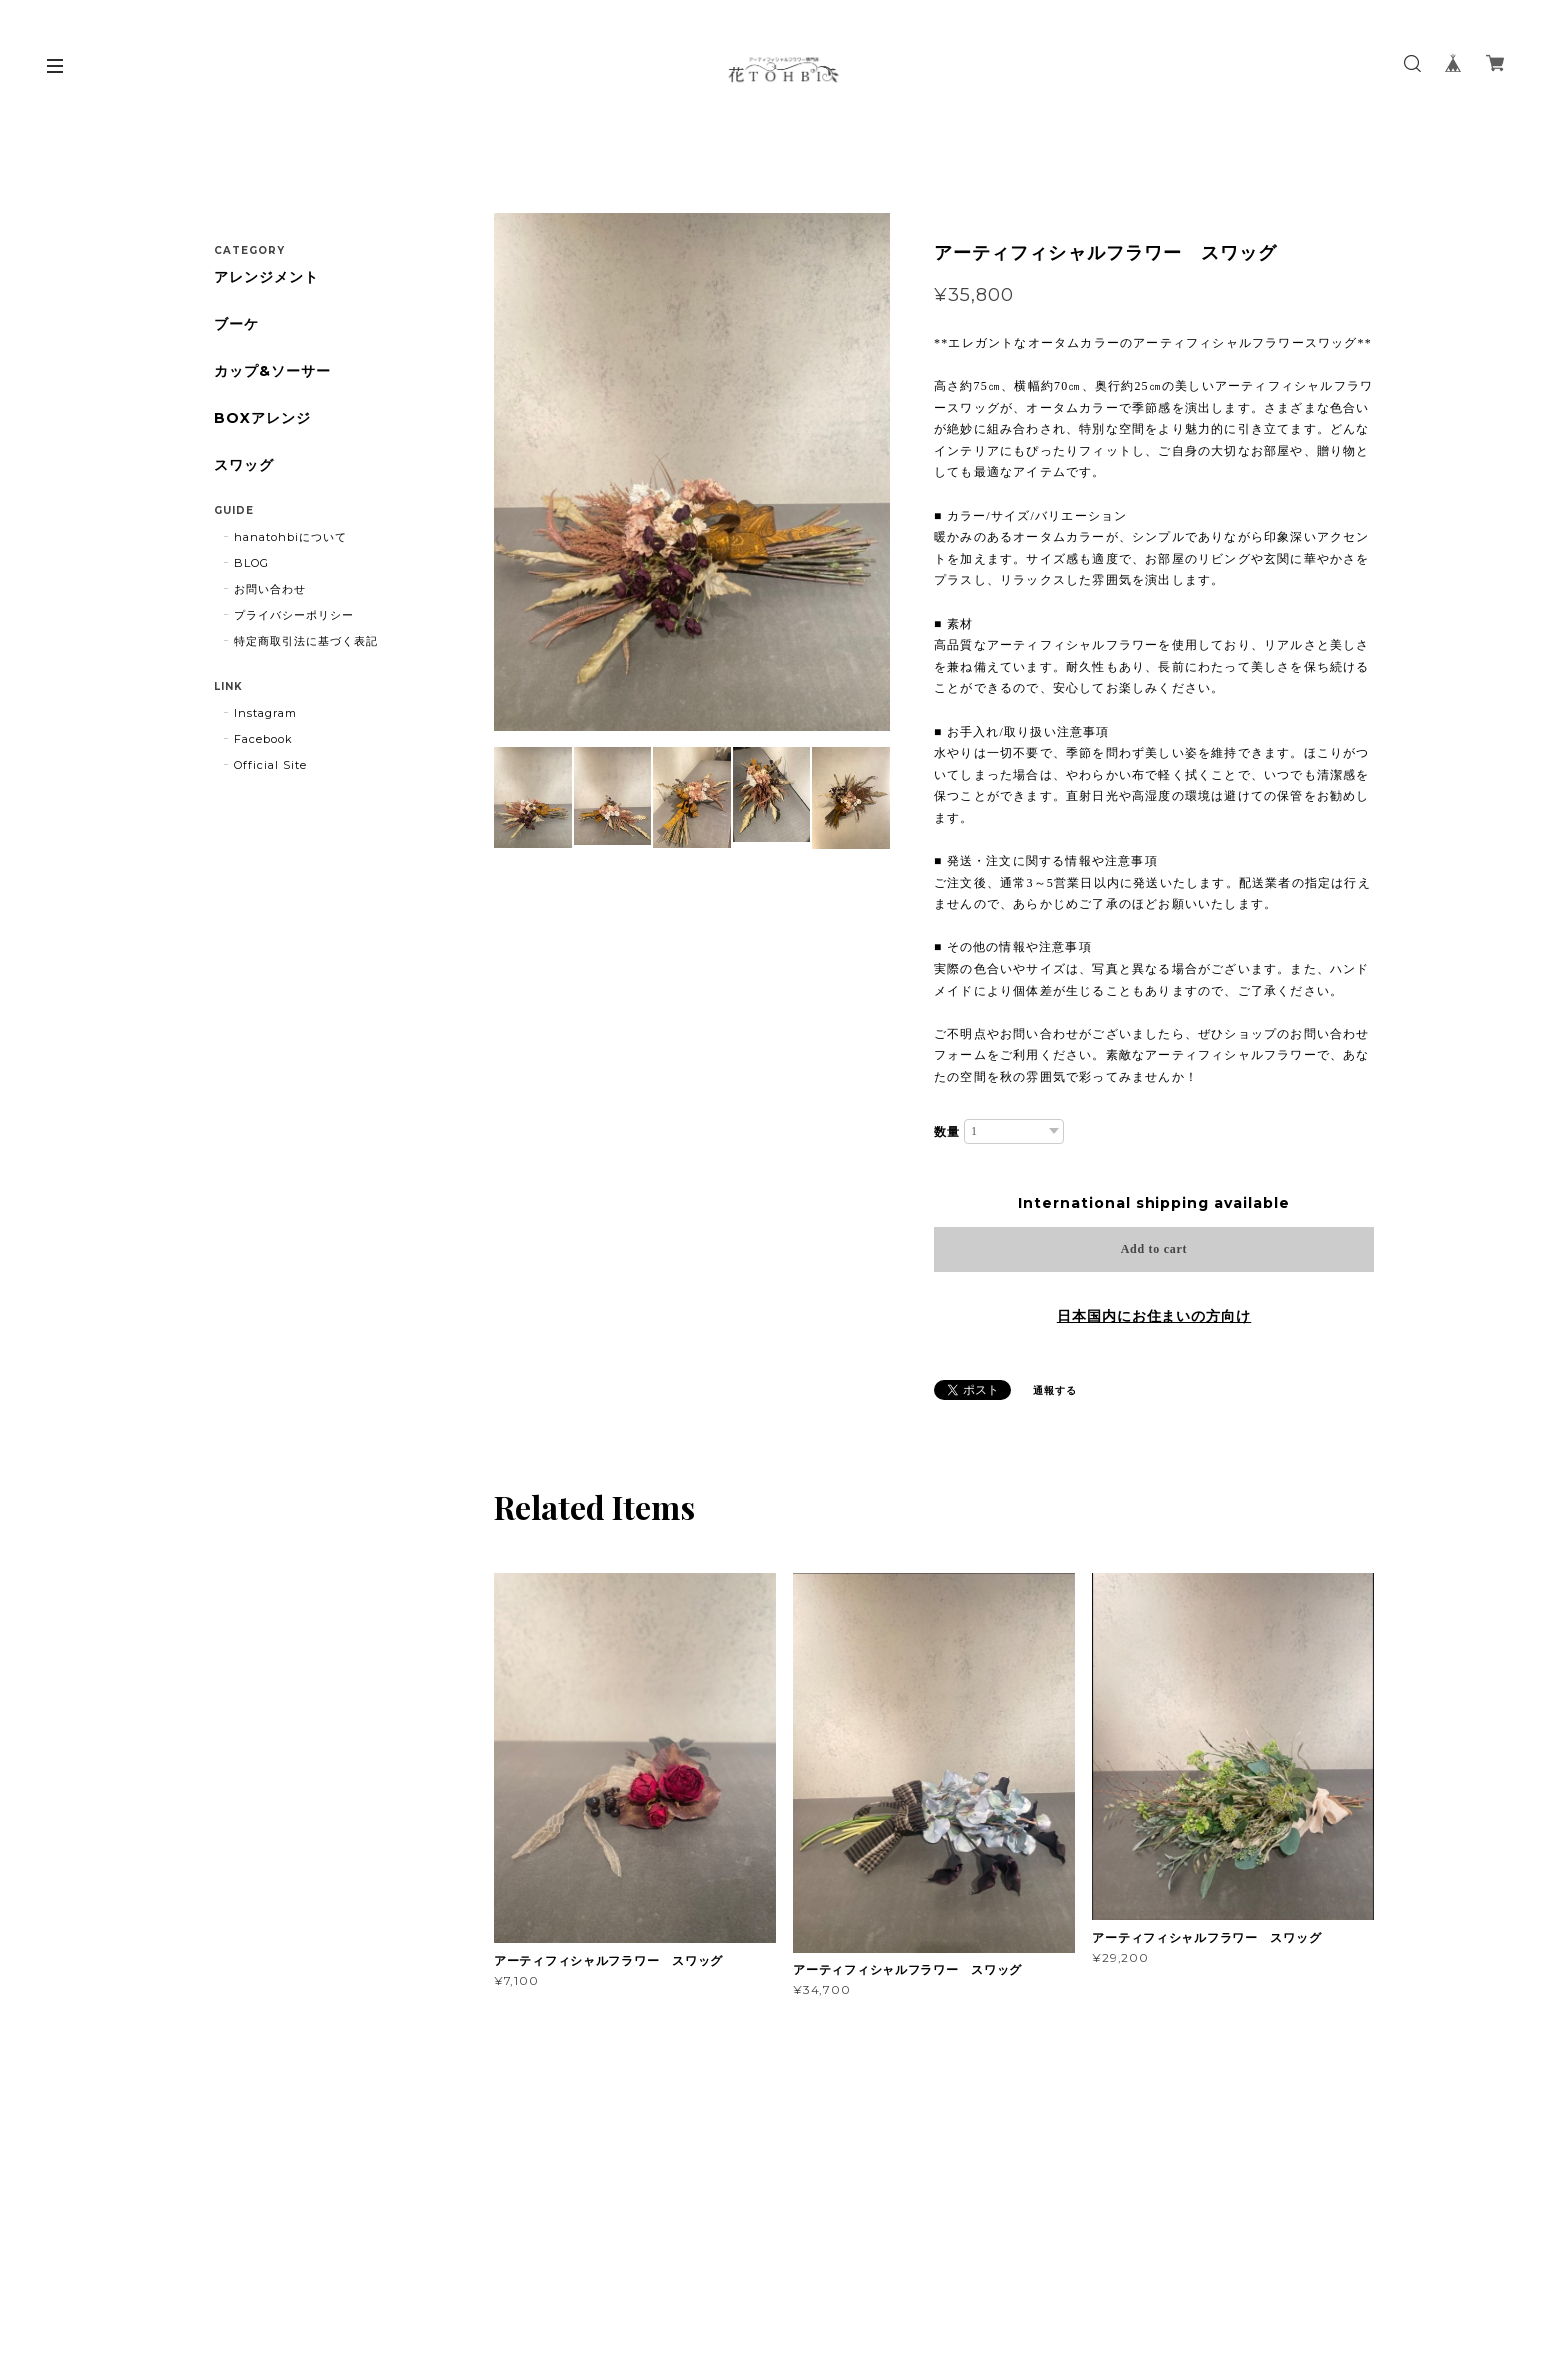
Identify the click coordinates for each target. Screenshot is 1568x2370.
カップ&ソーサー (272, 371)
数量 (947, 1132)
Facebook (263, 739)
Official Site (270, 765)
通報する (1055, 1390)
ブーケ (236, 324)
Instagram (265, 713)
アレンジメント (266, 277)
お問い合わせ (270, 589)
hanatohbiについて (290, 537)
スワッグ (244, 465)
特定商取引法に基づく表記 (306, 641)
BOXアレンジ (262, 418)
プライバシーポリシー (294, 615)
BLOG (251, 563)
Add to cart (1154, 1249)
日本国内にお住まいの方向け (1154, 1316)
